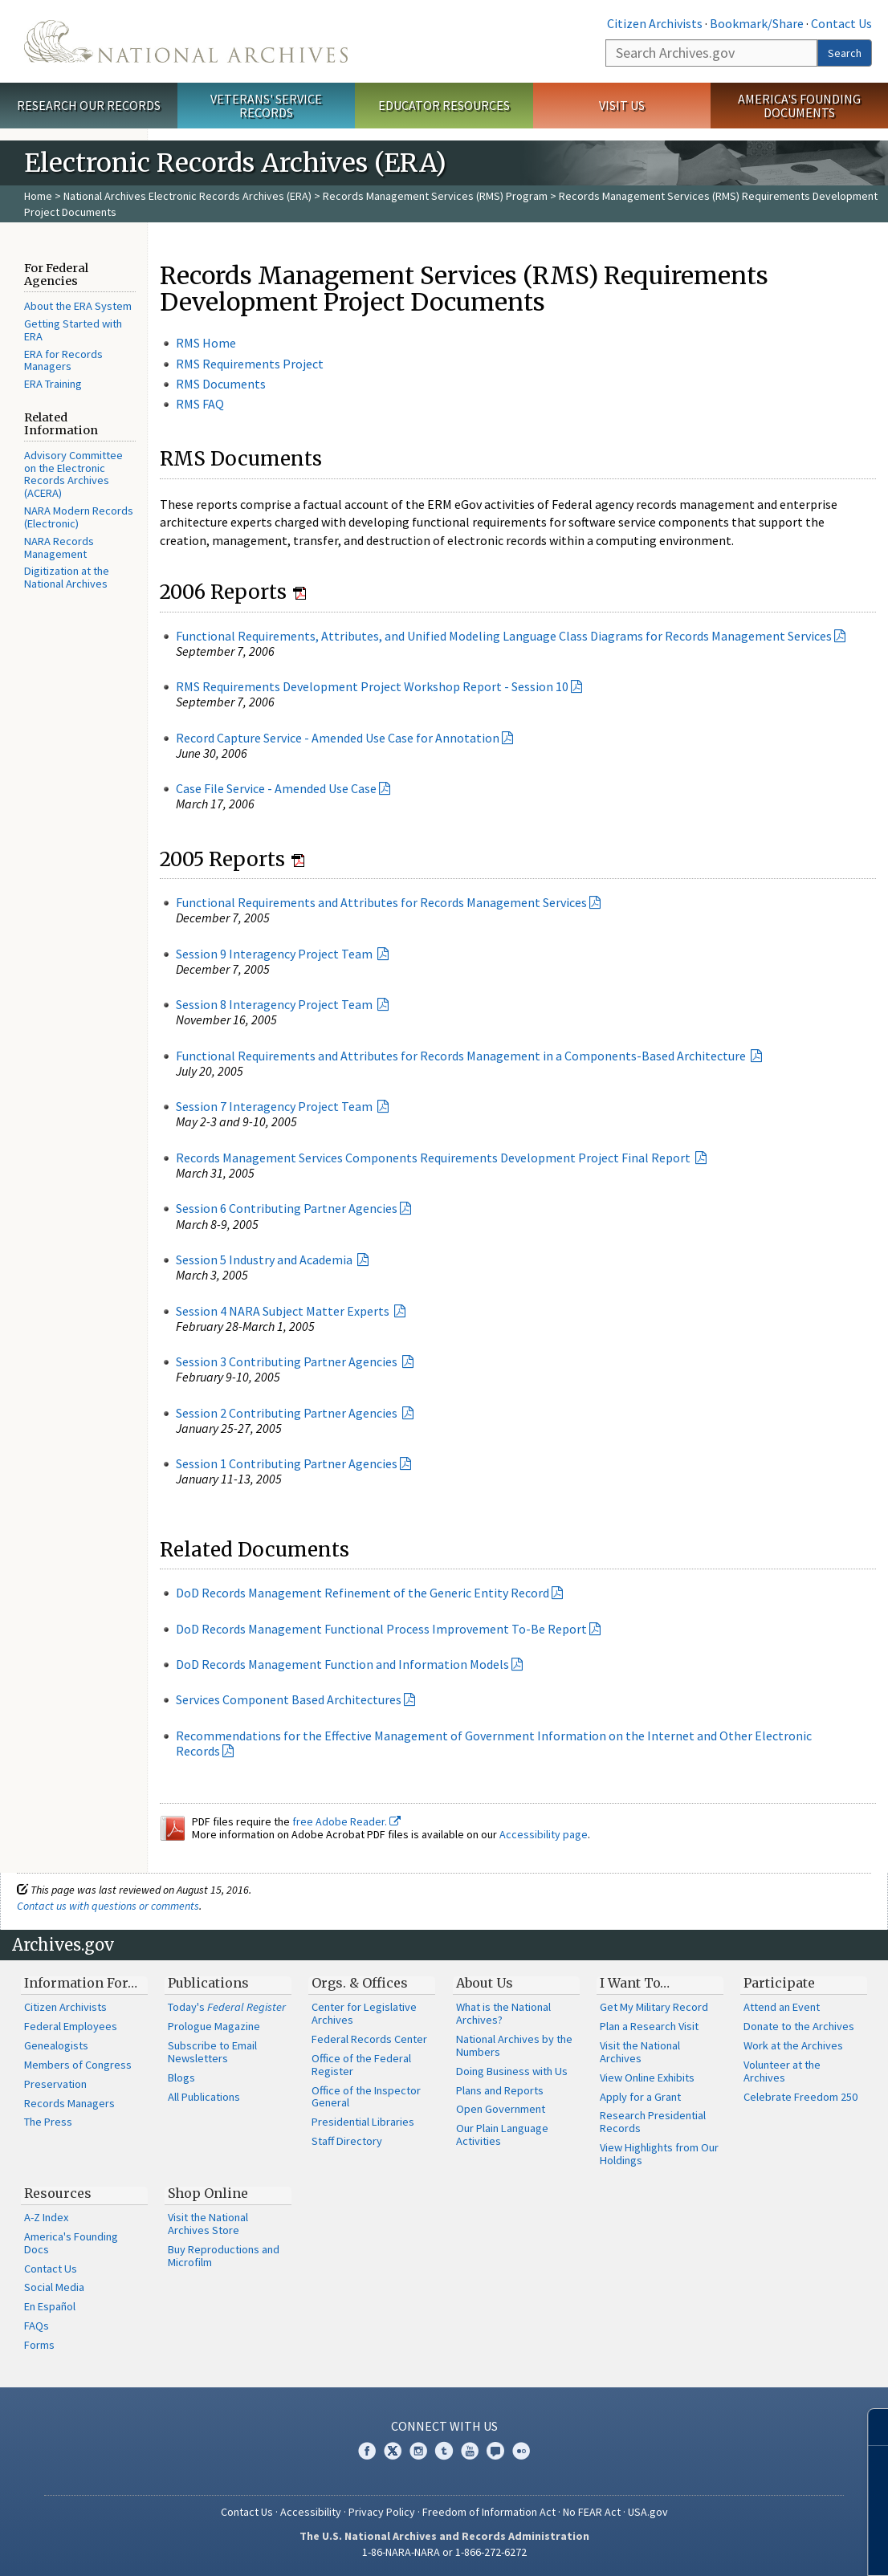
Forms (39, 2345)
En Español (49, 2306)
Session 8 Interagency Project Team (275, 1004)
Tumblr (444, 2450)
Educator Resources (444, 105)
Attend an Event (781, 2007)
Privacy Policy (381, 2512)
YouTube (469, 2450)
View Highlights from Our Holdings (659, 2153)
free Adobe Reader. (346, 1821)
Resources (58, 2193)
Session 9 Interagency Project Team (275, 954)
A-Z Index (46, 2217)
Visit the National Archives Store (208, 2223)
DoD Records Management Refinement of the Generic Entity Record (362, 1593)
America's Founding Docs (71, 2243)
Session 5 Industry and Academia (265, 1259)
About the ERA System (78, 306)
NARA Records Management (59, 547)
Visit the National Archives (640, 2051)
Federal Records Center (369, 2039)
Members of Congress (78, 2064)
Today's (227, 2007)
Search (845, 53)
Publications (208, 1983)
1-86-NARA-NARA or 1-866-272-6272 (444, 2552)
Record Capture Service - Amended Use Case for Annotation (337, 738)
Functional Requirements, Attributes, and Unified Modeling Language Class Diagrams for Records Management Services (504, 636)
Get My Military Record (654, 2007)
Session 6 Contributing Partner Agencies (286, 1208)
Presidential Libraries (363, 2121)
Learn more (745, 2547)
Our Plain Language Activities (502, 2134)
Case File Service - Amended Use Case (276, 788)
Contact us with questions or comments (108, 1905)
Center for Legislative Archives (364, 2013)
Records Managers (69, 2103)
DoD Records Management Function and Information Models (342, 1664)
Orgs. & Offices (360, 1983)
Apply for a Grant (640, 2097)
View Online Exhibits (647, 2077)
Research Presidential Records (653, 2121)
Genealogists (56, 2045)
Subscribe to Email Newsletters (212, 2051)
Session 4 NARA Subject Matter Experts (284, 1311)
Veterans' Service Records (266, 105)
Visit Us (622, 105)
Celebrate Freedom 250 (800, 2097)
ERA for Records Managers (63, 360)
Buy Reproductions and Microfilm (223, 2255)
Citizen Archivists (655, 23)
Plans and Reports (500, 2090)
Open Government (500, 2109)
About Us (484, 1983)
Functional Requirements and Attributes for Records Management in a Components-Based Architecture (462, 1056)
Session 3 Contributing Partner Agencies (288, 1361)
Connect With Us (444, 2426)
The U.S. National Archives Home (186, 41)
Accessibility (310, 2512)
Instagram (418, 2450)
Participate (779, 1983)
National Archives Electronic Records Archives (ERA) (187, 196)
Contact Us (841, 23)
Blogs (181, 2077)
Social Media (54, 2287)
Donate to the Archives (798, 2026)
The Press (48, 2121)
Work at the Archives (793, 2045)
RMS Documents (221, 384)
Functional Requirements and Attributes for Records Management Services (381, 902)
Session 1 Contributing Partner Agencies (286, 1463)
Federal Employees (70, 2026)
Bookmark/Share (757, 23)
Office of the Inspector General (366, 2096)
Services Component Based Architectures (288, 1699)
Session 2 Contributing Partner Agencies (288, 1413)
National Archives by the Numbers (514, 2045)
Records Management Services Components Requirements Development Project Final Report (434, 1158)
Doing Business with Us (512, 2071)
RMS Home (206, 343)
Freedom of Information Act (489, 2512)
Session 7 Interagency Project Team (275, 1106)
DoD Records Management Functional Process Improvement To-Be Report (381, 1629)
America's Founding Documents (799, 105)
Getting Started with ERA (73, 330)
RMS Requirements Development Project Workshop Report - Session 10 (372, 686)
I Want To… (635, 1983)
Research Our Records (89, 105)
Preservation (55, 2084)
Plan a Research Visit (649, 2026)
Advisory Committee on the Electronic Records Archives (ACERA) (73, 474)
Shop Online (208, 2193)
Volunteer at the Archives (782, 2071)
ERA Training (53, 383)
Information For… (80, 1983)
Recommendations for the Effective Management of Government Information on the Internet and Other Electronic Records (494, 1743)
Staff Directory (347, 2141)
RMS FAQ (200, 404)
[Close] (869, 2427)
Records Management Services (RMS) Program (435, 196)
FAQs (36, 2325)
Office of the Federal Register (361, 2064)
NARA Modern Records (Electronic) (78, 517)
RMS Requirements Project (250, 364)
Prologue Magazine (214, 2026)
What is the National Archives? (503, 2013)
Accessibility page (543, 1834)
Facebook (367, 2450)
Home (38, 196)
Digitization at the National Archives (66, 577)
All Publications (204, 2097)
